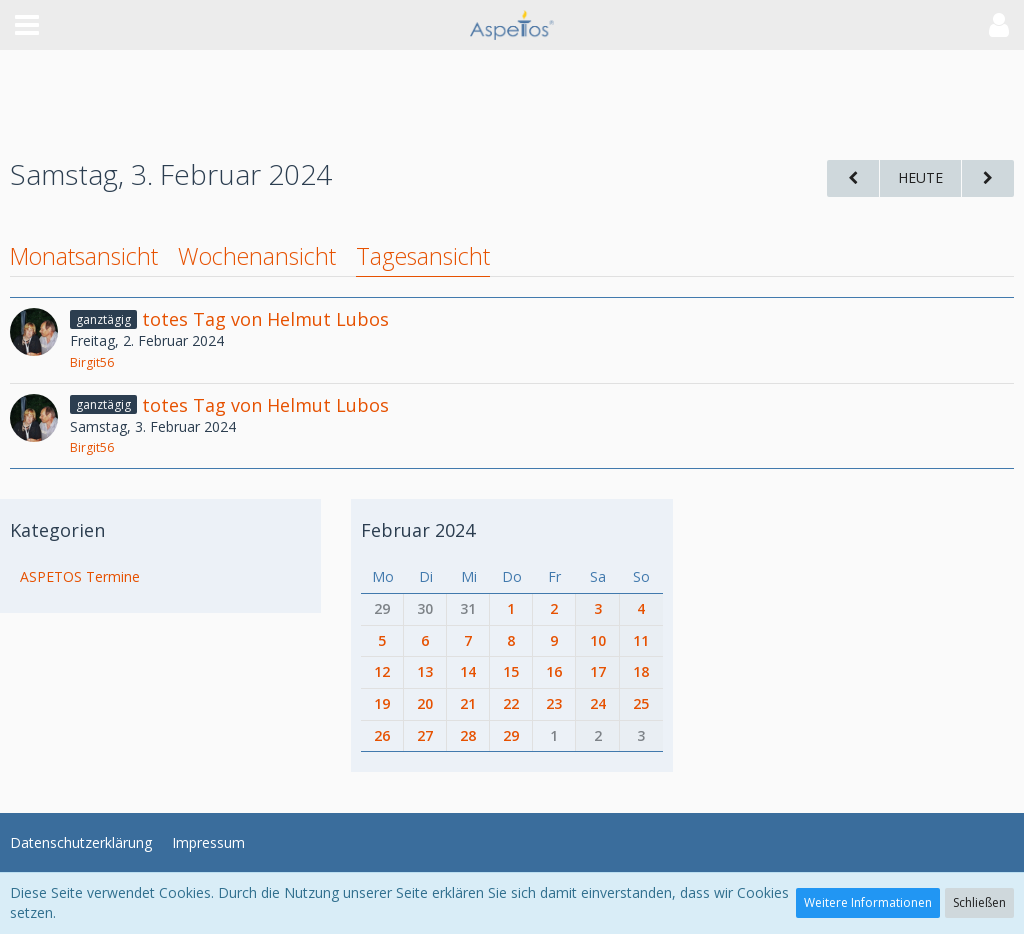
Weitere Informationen (868, 902)
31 (468, 608)
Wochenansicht (257, 256)
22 (511, 703)
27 (425, 735)
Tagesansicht (423, 256)
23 (554, 703)
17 (598, 671)
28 (468, 735)
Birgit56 (92, 362)
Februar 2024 (418, 530)
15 (511, 671)
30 (425, 608)
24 (598, 703)
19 (382, 703)
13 (425, 671)
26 (382, 735)
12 (382, 671)
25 (641, 703)
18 (641, 671)
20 (425, 703)
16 (554, 671)
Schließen (979, 902)
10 (598, 640)
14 (468, 671)
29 (382, 608)
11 (641, 640)
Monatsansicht (84, 256)
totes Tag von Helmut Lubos (265, 319)
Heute (920, 177)
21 (468, 703)
